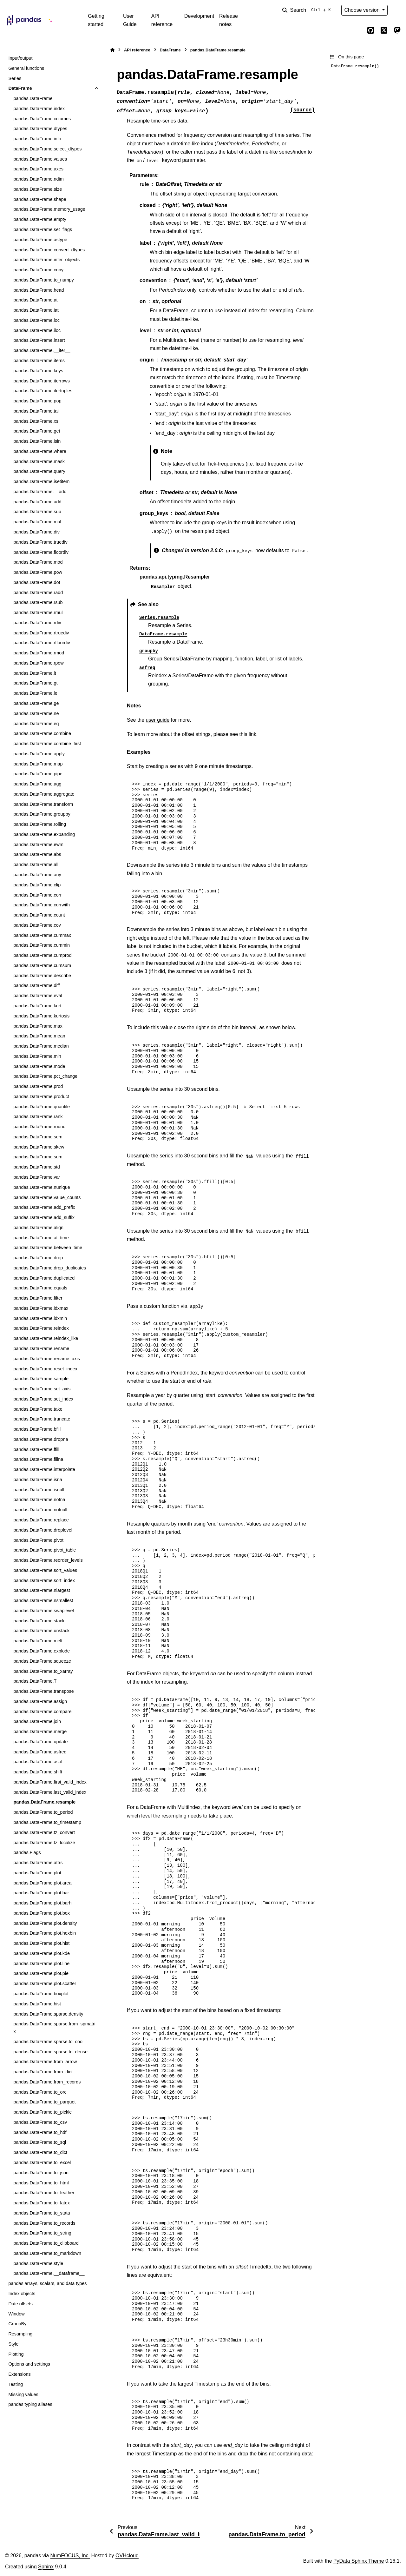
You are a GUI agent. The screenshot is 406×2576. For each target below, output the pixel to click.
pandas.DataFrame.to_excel (42, 2162)
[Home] (112, 50)
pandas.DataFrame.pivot (38, 1540)
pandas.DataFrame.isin (37, 441)
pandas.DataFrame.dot (36, 582)
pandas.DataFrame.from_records (47, 2081)
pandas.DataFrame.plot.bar (41, 1892)
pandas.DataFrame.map (37, 763)
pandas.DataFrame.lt (34, 673)
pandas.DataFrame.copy (38, 269)
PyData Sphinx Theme (358, 2561)
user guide (158, 720)
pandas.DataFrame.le (35, 693)
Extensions (19, 2374)
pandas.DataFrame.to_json (41, 2172)
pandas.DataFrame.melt (37, 1640)
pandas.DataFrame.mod (37, 562)
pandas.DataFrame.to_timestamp (47, 1822)
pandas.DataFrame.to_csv (40, 2122)
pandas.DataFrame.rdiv (37, 622)
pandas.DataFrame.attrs (37, 1862)
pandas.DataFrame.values (40, 159)
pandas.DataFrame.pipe (37, 773)
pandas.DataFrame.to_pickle (42, 2112)
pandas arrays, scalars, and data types (47, 2283)
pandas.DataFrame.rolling (39, 824)
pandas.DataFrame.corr (37, 894)
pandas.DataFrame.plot (37, 1872)
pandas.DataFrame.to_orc (39, 2092)
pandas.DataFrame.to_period (43, 1812)
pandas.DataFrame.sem (37, 1136)
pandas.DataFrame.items (39, 360)
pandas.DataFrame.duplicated (44, 1278)
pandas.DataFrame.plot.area (42, 1882)
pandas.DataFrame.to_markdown (47, 2253)
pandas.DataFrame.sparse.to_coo (47, 2041)
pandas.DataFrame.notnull (40, 1509)
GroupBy (17, 2323)
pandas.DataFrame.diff (36, 985)
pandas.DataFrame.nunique (41, 1187)
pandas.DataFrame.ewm (38, 844)
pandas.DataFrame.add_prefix (44, 1207)
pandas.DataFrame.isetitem (41, 481)
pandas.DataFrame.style (38, 2263)
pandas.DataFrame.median (41, 1046)
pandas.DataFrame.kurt (37, 1005)
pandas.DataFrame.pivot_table (44, 1550)
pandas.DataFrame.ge (36, 703)
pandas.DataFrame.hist (37, 2003)
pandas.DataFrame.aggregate (43, 794)
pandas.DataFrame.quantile (41, 1106)
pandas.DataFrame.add (37, 501)
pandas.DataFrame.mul (37, 521)
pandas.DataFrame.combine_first (47, 743)
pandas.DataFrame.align (38, 1227)
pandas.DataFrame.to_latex (41, 2202)
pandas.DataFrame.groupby (41, 814)
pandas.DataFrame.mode (39, 1066)
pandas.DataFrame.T (34, 1681)
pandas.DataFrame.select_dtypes (47, 148)
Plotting (15, 2354)
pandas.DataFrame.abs (37, 854)
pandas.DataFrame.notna (39, 1499)
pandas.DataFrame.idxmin (40, 1318)
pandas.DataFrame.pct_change (45, 1076)
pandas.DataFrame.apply (39, 753)
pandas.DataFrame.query (39, 471)
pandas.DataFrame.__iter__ (41, 350)
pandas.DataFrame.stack (38, 1620)
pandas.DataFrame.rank (37, 1116)
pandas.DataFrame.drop (38, 1257)
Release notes (228, 20)
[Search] (308, 10)
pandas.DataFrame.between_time (47, 1247)
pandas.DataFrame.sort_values (45, 1570)
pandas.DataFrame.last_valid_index (49, 1792)
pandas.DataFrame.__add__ (42, 491)
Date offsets (20, 2303)
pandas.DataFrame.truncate (41, 1418)
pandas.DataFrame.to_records (44, 2223)
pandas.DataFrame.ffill (36, 1449)
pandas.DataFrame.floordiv (41, 552)
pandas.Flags (27, 1852)
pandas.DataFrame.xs (35, 421)
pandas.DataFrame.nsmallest (43, 1600)
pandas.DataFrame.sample (41, 1378)
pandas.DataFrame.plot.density (45, 1923)
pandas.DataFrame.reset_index (45, 1368)
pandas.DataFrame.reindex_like (45, 1338)
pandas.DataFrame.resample (44, 1802)
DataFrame (20, 88)
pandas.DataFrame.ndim (38, 179)
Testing (15, 2384)
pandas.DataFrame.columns (42, 118)
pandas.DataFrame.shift (37, 1771)
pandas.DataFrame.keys (38, 370)
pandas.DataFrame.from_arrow (45, 2061)
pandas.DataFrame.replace (41, 1519)
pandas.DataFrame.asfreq (39, 1751)
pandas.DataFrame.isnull (38, 1489)
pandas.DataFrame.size (37, 189)
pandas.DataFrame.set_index (43, 1398)
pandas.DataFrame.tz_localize (44, 1842)
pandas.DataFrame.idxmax (40, 1308)
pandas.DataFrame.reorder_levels (47, 1560)
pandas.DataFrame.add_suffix (44, 1217)
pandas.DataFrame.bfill (37, 1429)
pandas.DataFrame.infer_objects (46, 259)
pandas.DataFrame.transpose (43, 1691)
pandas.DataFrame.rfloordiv (41, 642)
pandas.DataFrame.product (41, 1096)
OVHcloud (127, 2555)
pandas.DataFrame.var (36, 1177)
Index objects (21, 2293)
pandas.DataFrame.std (36, 1166)
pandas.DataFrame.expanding (44, 834)
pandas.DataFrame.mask (39, 461)
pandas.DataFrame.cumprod (42, 955)
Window (16, 2313)
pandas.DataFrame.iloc (37, 330)
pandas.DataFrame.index (39, 108)
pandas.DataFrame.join (37, 1721)
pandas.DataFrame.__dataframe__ (48, 2273)
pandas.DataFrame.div (36, 531)
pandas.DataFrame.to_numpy (43, 279)
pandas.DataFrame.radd (38, 592)
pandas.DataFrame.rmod (38, 652)
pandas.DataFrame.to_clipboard (46, 2243)
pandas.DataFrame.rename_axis (46, 1358)
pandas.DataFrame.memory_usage (49, 209)
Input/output (20, 58)
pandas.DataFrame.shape (39, 199)
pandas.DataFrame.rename (41, 1348)
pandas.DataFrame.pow (37, 572)
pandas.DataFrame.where (39, 451)
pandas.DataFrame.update (40, 1741)
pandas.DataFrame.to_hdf (39, 2132)
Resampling (20, 2333)
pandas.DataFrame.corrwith (41, 904)
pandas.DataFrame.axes (38, 168)
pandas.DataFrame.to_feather (43, 2192)
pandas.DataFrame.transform (43, 804)
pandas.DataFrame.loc (36, 320)
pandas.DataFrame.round (39, 1126)
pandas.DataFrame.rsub (37, 602)
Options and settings (29, 2364)
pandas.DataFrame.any (37, 874)
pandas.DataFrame (32, 98)
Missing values (23, 2394)
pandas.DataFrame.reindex (41, 1328)
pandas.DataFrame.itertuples (42, 390)
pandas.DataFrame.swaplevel (43, 1610)
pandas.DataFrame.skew (38, 1146)
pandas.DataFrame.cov (37, 925)
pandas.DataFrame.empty (39, 219)
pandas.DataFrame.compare (42, 1711)
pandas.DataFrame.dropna (40, 1439)
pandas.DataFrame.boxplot (41, 1993)
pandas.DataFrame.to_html (41, 2182)
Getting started (96, 20)
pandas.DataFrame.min (37, 1056)
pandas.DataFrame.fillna (38, 1459)
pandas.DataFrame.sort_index (44, 1580)
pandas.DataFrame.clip (37, 884)
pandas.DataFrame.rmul (37, 612)
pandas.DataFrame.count (39, 914)
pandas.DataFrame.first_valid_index (49, 1782)
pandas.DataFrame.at (35, 299)
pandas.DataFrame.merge (40, 1731)
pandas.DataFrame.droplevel (42, 1530)
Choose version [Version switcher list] (362, 10)
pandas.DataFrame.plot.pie (41, 1973)
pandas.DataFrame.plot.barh (42, 1902)
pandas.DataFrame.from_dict (42, 2071)
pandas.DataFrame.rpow (38, 663)
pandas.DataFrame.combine (42, 733)
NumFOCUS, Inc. (70, 2555)
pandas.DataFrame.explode (41, 1650)
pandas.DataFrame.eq (36, 723)
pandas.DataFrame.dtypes (40, 128)
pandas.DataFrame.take (37, 1409)
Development (199, 16)
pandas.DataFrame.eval (37, 995)
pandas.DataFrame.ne (36, 713)
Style (13, 2344)
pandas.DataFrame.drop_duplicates (49, 1267)
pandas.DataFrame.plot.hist (41, 1943)
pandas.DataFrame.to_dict (40, 2152)
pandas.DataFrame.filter (37, 1298)
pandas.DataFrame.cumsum (42, 965)
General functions (26, 68)
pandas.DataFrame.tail (36, 411)
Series (14, 78)
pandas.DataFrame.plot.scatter (44, 1983)
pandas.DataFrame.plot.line (41, 1963)
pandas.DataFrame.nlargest (41, 1590)
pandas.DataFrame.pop (37, 400)
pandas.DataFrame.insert (39, 340)
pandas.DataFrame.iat (35, 310)
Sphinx (46, 2566)
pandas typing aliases (30, 2404)
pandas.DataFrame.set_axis (41, 1388)
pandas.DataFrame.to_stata (41, 2212)
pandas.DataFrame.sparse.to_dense (50, 2051)
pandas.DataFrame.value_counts (47, 1197)
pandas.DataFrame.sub (37, 511)
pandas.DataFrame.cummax (42, 935)
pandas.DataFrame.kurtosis (41, 1015)
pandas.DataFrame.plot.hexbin (44, 1933)
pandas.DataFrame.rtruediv (41, 632)
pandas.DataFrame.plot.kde (41, 1953)
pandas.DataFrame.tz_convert (44, 1832)
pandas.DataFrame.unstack (41, 1630)
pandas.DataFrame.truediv (40, 542)
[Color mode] (397, 10)
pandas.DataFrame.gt (35, 682)
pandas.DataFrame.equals (40, 1287)
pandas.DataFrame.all (35, 864)
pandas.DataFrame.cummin (41, 945)
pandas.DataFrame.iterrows (41, 380)
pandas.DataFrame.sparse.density (48, 2013)
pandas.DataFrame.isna (37, 1479)
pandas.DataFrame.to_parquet (44, 2101)
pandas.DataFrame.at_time (41, 1237)
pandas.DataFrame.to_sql (39, 2142)
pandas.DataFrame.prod (38, 1086)
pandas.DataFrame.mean (39, 1035)
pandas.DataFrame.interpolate (44, 1469)
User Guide (130, 20)
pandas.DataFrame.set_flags (42, 229)
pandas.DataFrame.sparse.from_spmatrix (54, 2027)
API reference (162, 20)
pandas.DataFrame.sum (37, 1156)
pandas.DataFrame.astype (40, 239)
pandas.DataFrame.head (38, 290)
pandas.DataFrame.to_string (42, 2232)
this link (247, 734)
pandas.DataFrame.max (37, 1026)
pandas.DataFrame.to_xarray (43, 1671)
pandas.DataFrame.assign (40, 1701)
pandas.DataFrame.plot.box (41, 1913)
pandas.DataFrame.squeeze (42, 1661)
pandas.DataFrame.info (37, 138)
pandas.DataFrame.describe (42, 975)
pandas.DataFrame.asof (37, 1761)
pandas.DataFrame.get (36, 431)
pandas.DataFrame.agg (37, 783)
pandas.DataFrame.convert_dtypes (49, 249)
